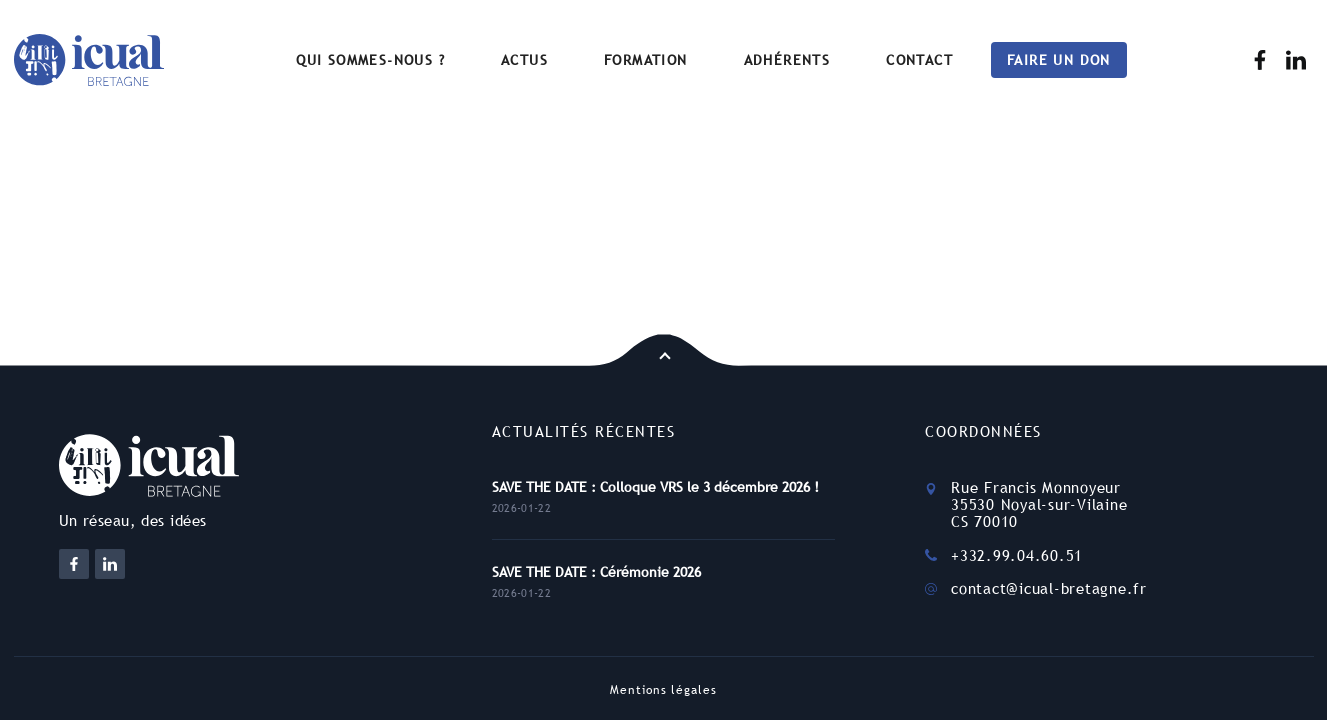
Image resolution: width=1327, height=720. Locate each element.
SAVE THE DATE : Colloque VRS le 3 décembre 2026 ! (655, 487)
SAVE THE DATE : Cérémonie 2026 (596, 572)
